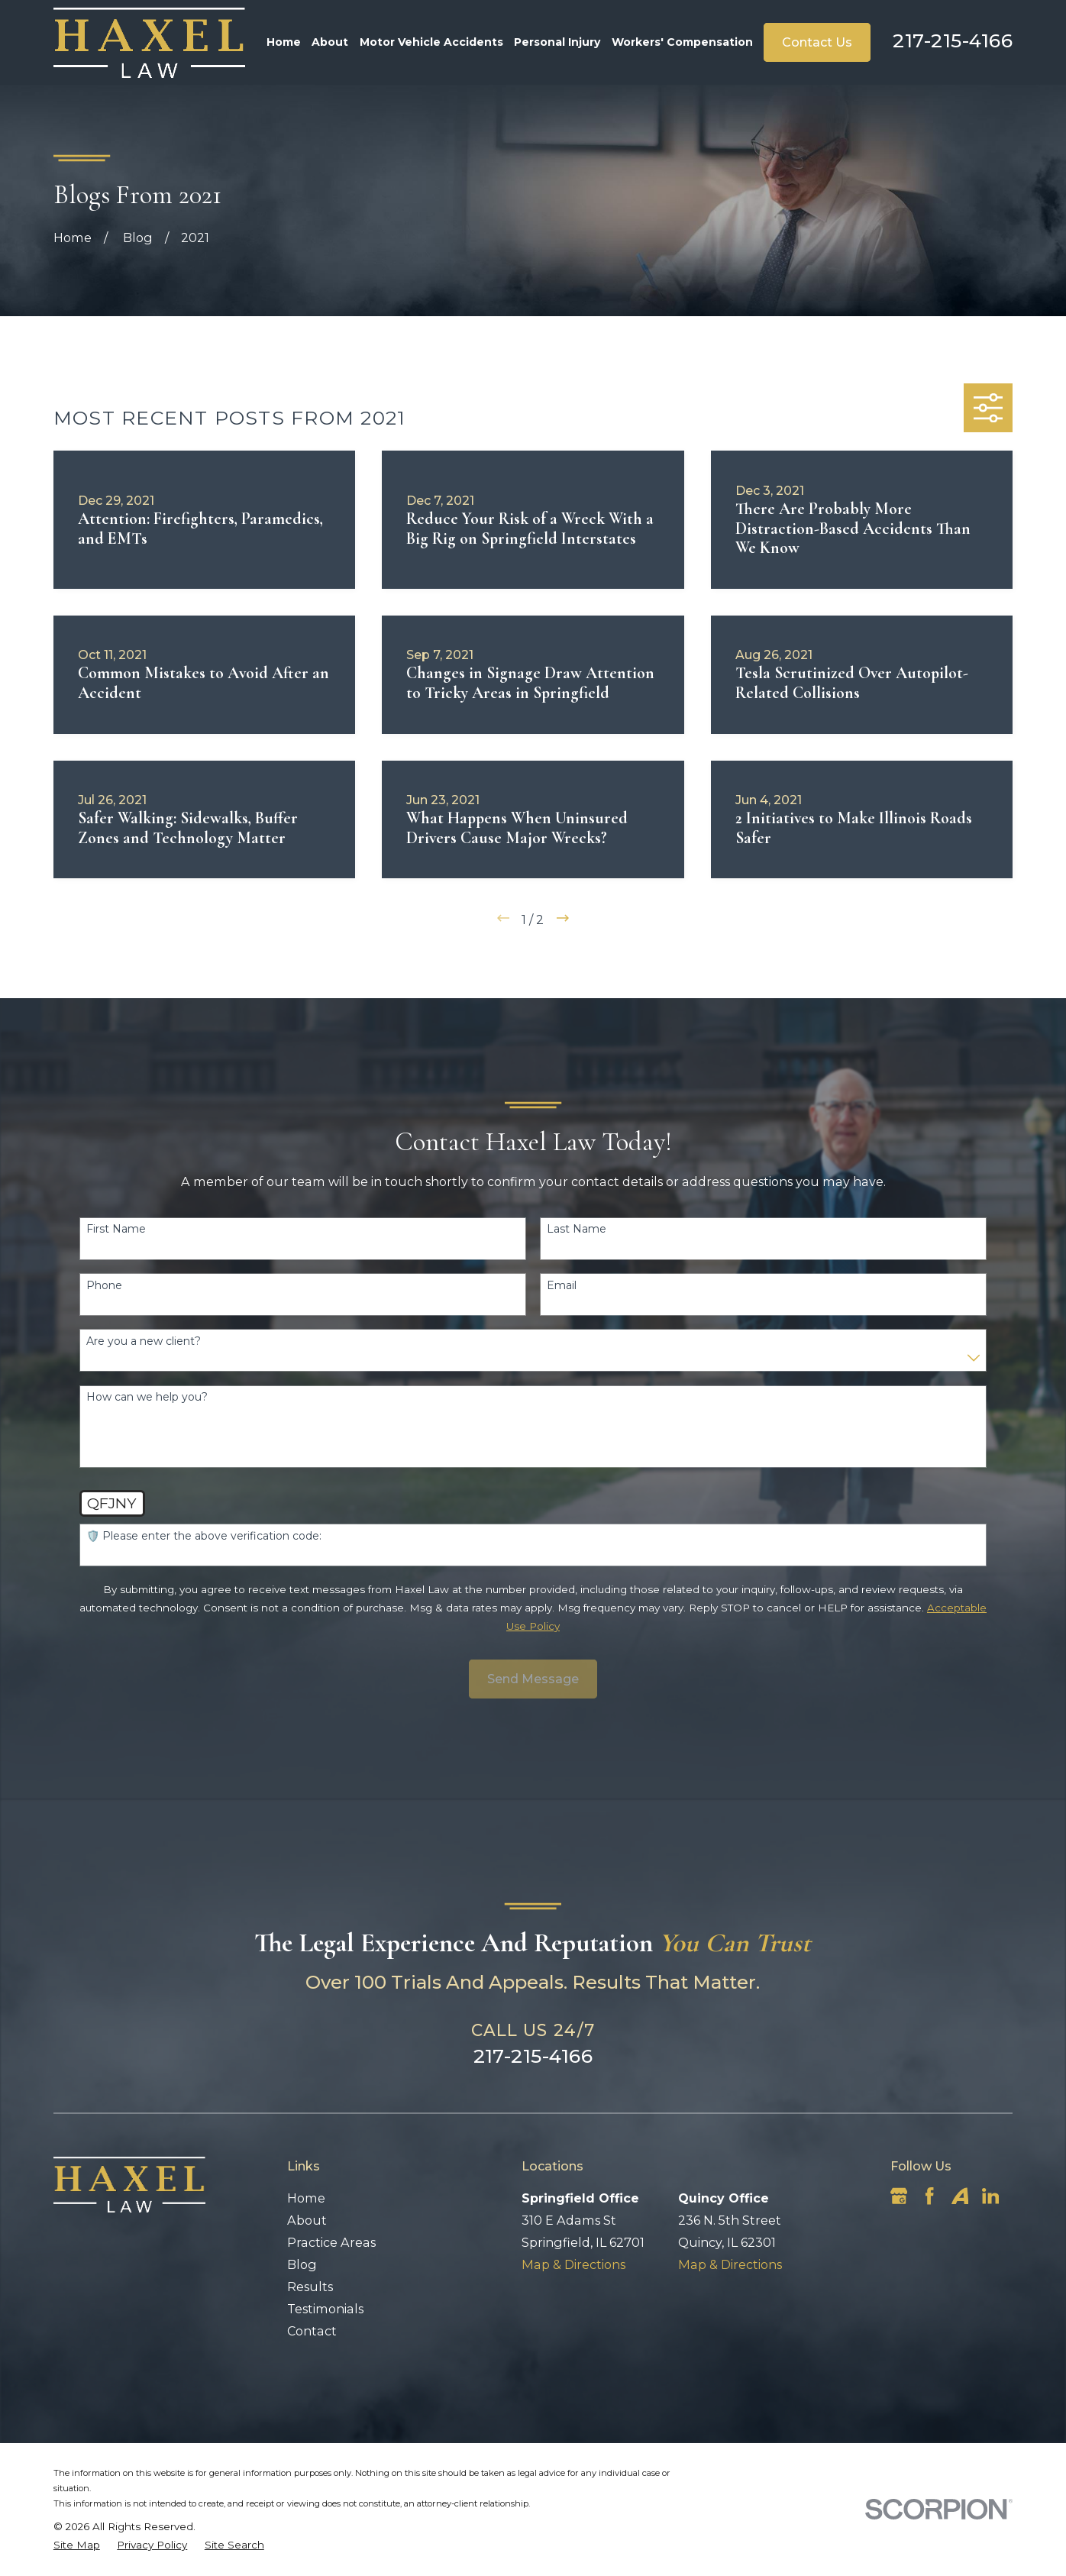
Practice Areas (331, 2242)
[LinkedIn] (990, 2195)
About (307, 2220)
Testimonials (325, 2308)
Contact (312, 2330)
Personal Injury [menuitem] (557, 42)
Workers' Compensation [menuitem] (682, 42)
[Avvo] (959, 2195)
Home (306, 2198)
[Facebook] (929, 2195)
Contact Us (817, 42)
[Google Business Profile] (898, 2195)
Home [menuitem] (283, 42)
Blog (302, 2264)
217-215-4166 (953, 40)
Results (310, 2286)
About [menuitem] (330, 42)
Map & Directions (573, 2264)
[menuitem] (76, 2545)
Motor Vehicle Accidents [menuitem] (431, 42)
